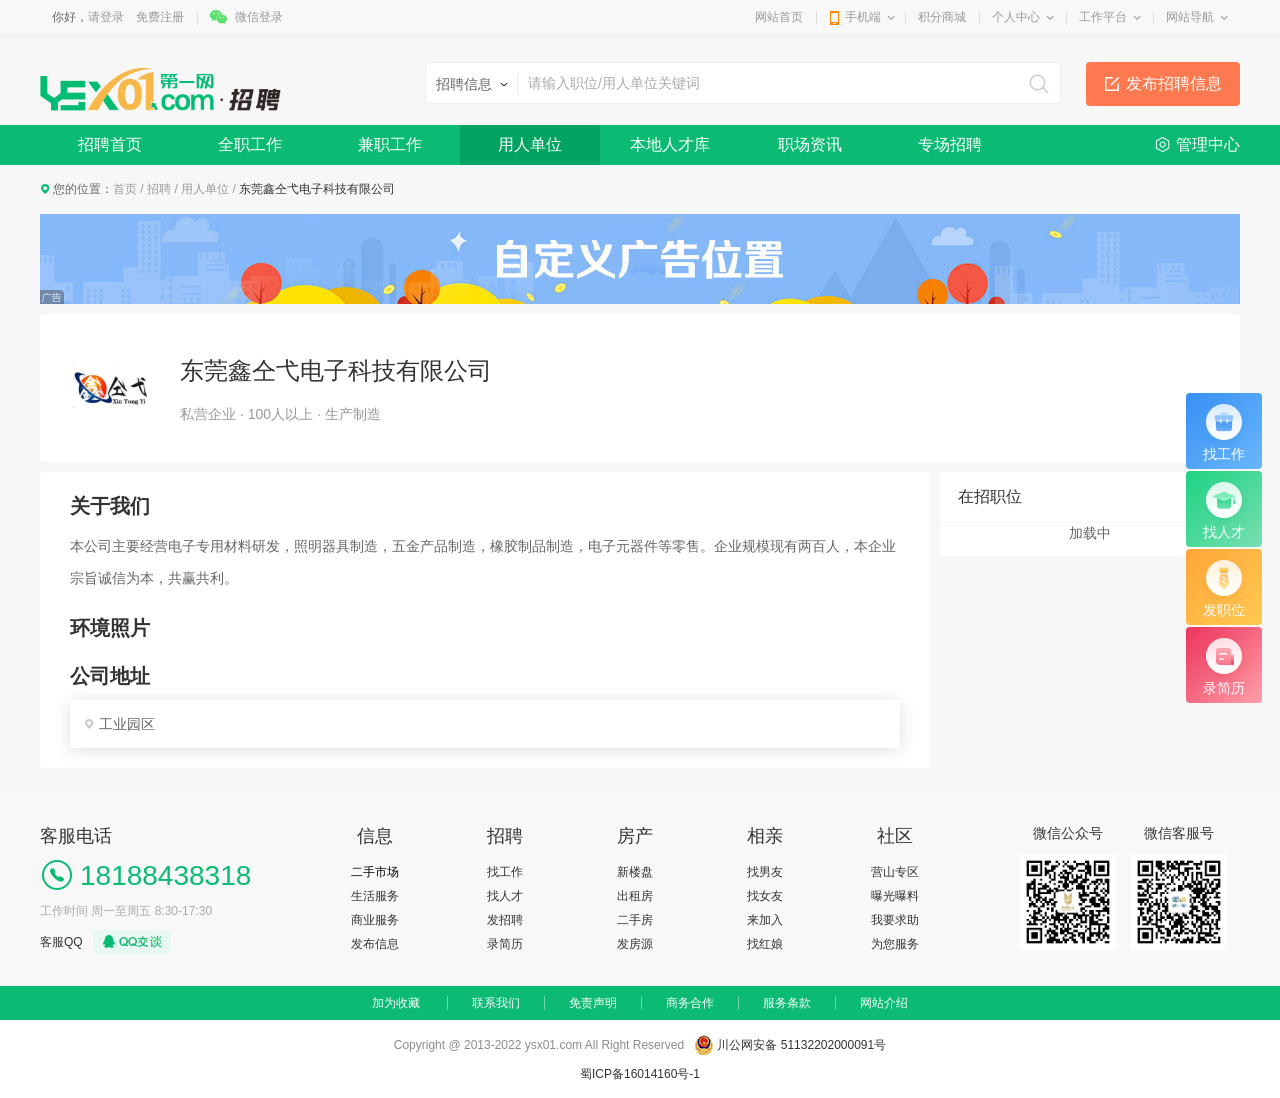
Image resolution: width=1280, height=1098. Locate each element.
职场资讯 (810, 144)
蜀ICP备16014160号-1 (640, 1074)
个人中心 (1016, 17)
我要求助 (895, 920)
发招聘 (505, 920)
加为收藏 (396, 1003)
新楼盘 (635, 872)
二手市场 (375, 872)
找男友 (765, 872)
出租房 (635, 896)
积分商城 (942, 17)
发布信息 (375, 944)
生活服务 (375, 896)
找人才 (505, 896)
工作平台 (1103, 17)
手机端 (863, 17)
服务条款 (787, 1003)
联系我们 (496, 1003)
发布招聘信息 (1174, 83)
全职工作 (250, 144)
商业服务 (375, 920)
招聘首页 (110, 144)
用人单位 (530, 144)
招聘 (159, 189)
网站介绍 (884, 1003)
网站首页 (779, 17)
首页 (125, 189)
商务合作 (690, 1003)
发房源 (635, 944)
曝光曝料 (895, 896)
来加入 (765, 920)
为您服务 (895, 944)
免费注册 (160, 17)
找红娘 (765, 944)
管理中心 (1208, 144)
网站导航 (1190, 17)
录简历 (505, 944)
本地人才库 (670, 144)
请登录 (106, 17)
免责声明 (593, 1003)
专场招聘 (950, 144)
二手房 (635, 920)
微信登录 (259, 17)
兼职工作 (390, 144)
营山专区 (895, 872)
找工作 (505, 872)
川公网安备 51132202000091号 (801, 1045)
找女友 (765, 896)
